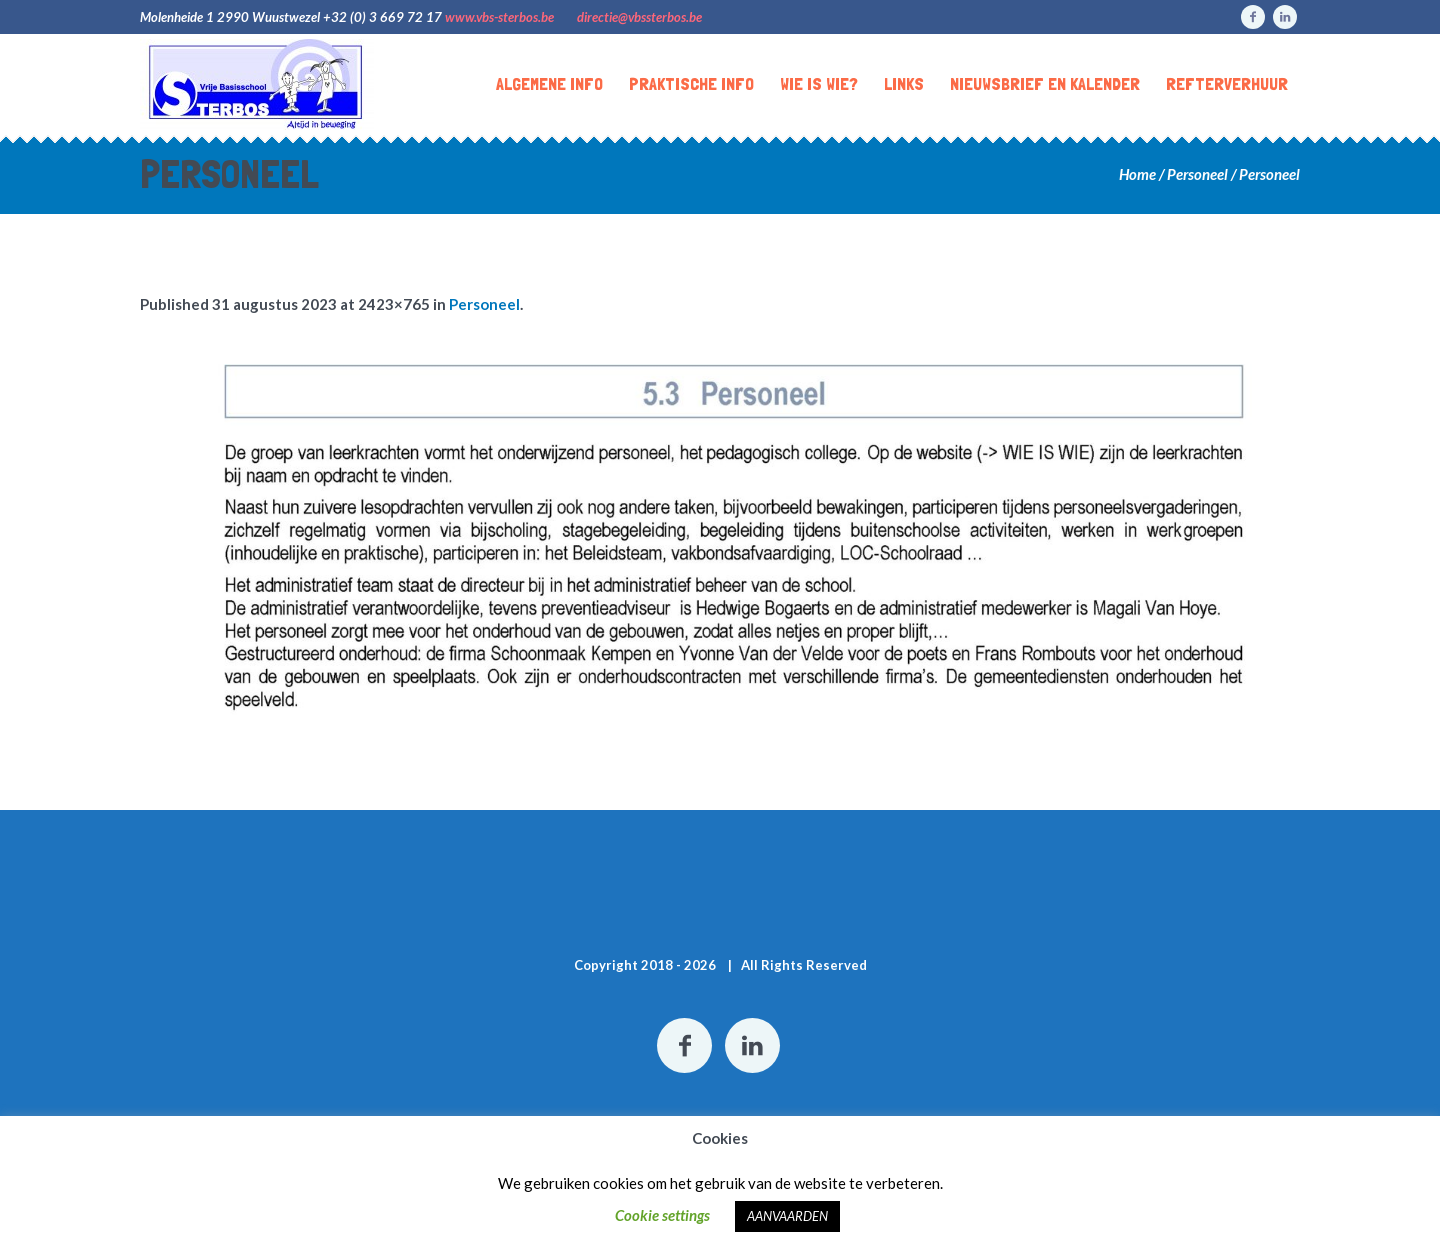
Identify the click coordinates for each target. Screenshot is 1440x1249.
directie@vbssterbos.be (639, 17)
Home (1137, 174)
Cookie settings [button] (662, 1215)
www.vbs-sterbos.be (499, 17)
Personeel (1197, 174)
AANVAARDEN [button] (787, 1216)
